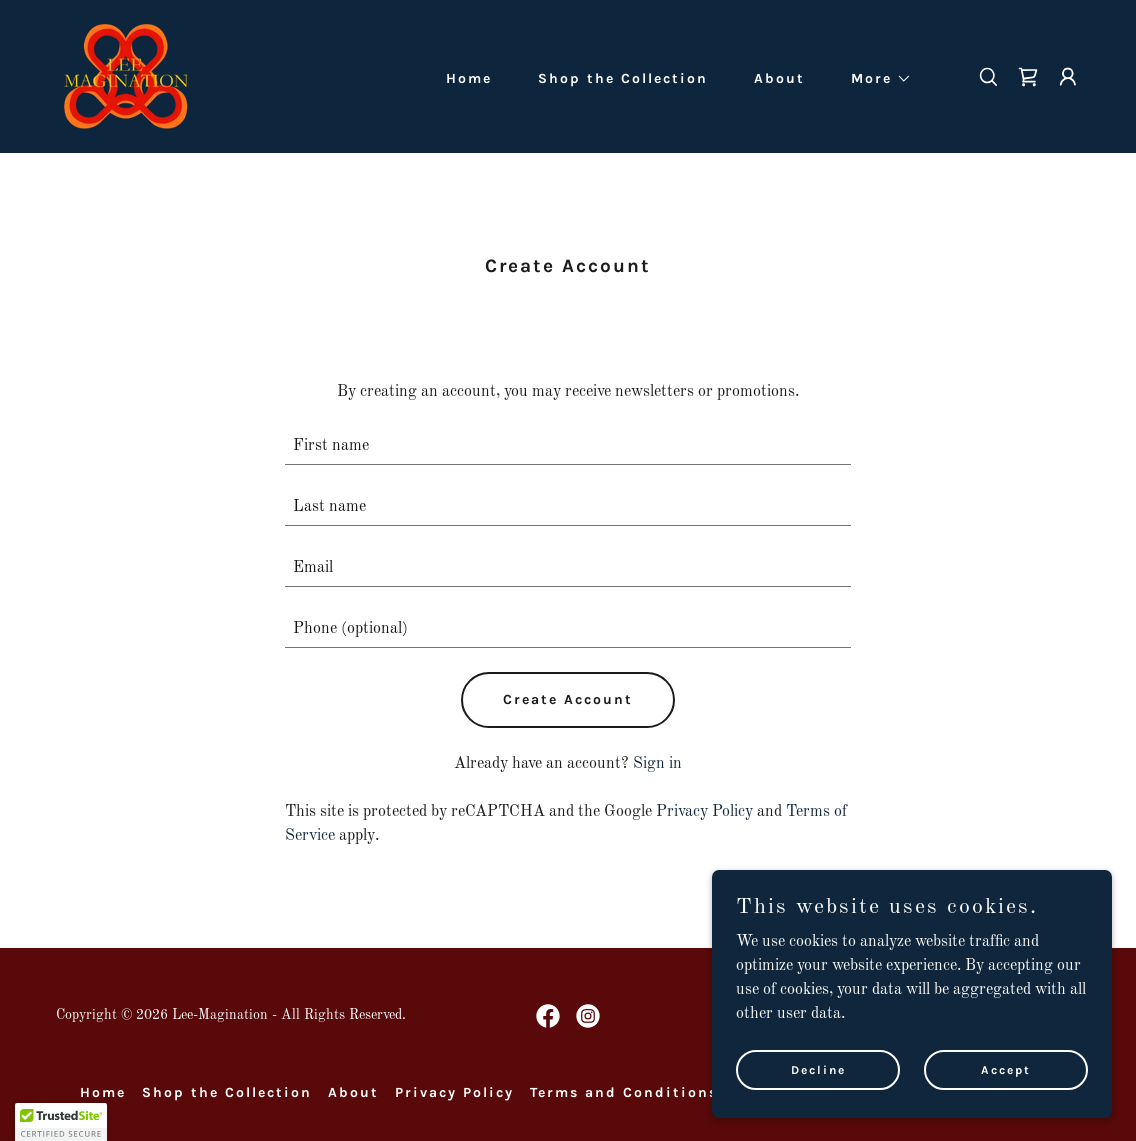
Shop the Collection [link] (623, 78)
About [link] (779, 78)
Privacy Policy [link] (704, 812)
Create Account (568, 699)
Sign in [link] (657, 764)
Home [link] (469, 78)
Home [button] (103, 1092)
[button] (874, 79)
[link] (125, 76)
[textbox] (567, 446)
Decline (818, 1069)
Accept (1006, 1069)
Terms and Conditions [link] (624, 1092)
